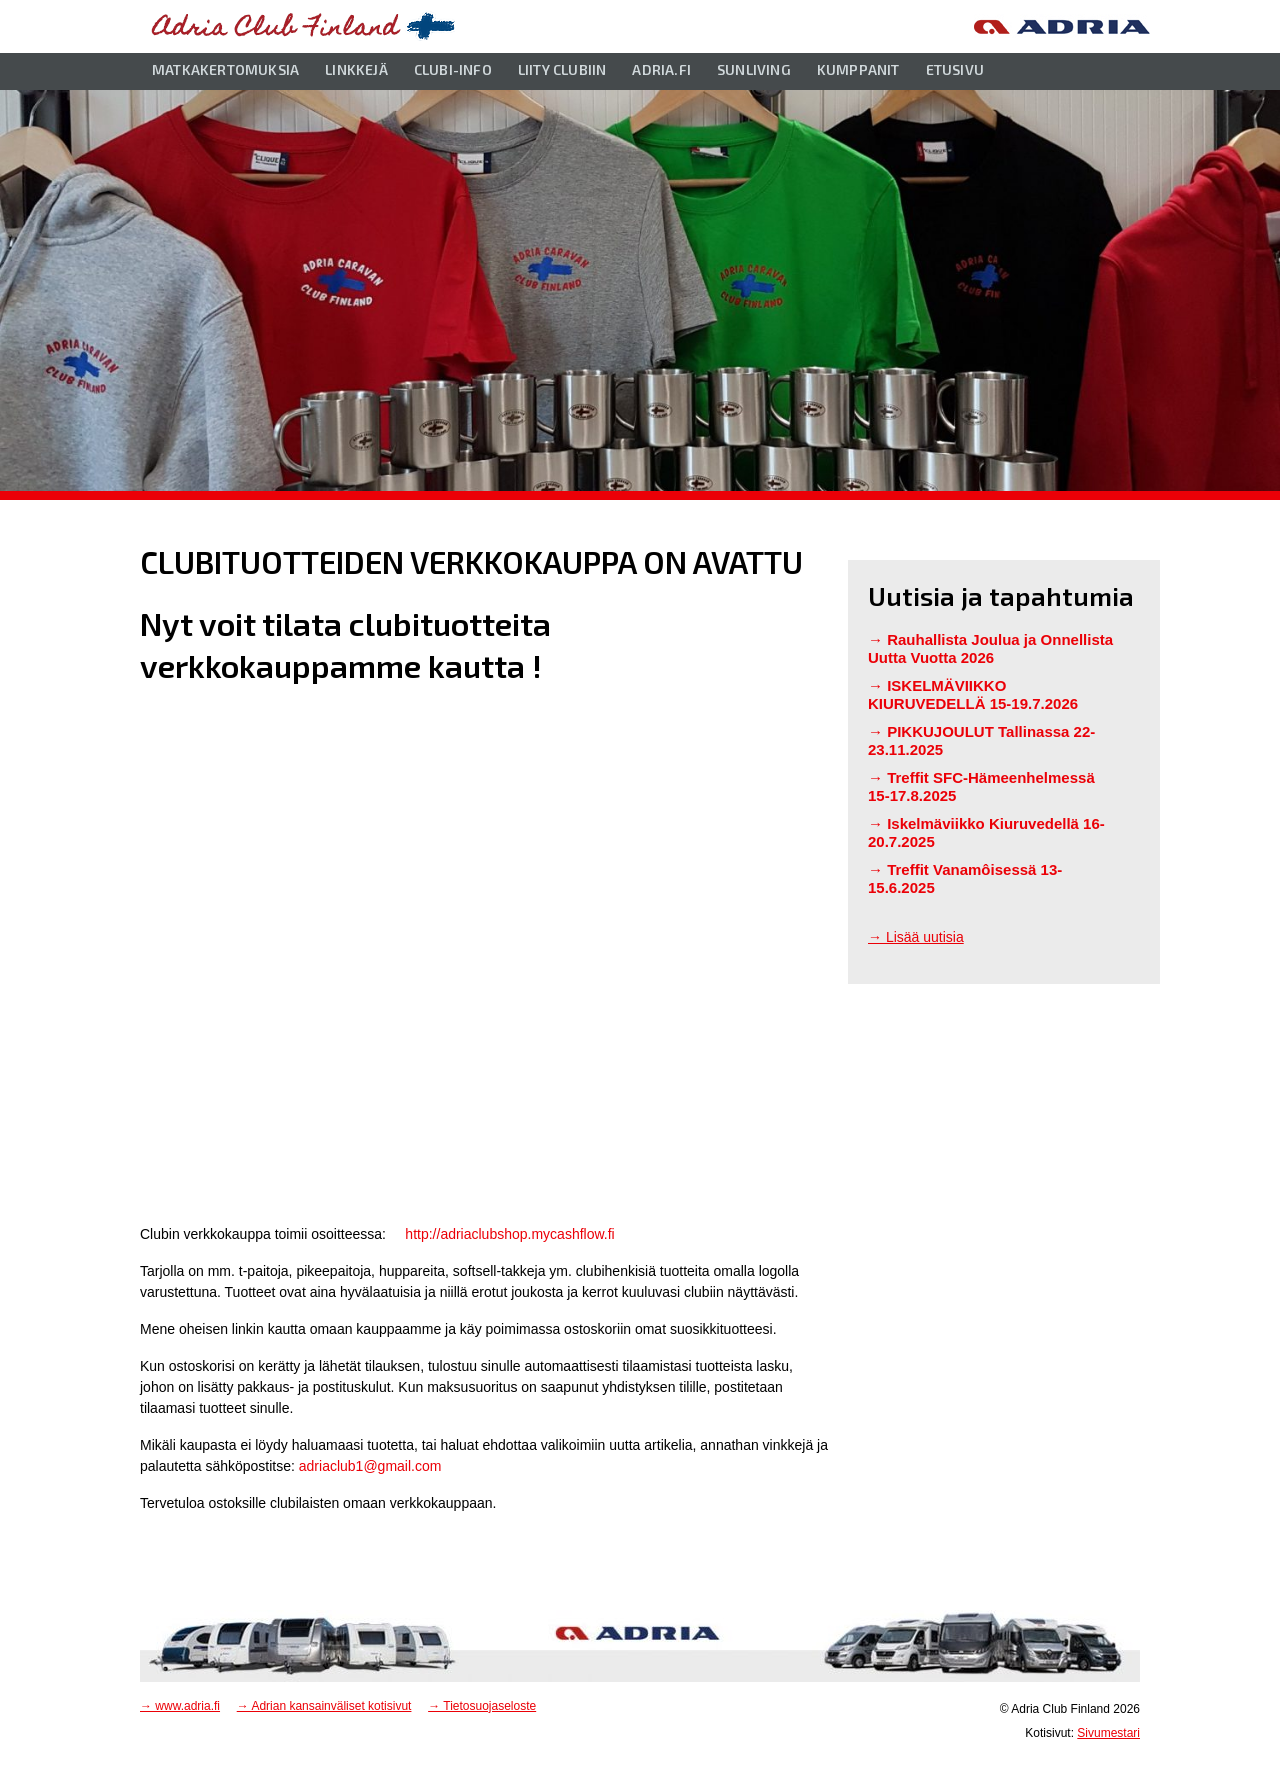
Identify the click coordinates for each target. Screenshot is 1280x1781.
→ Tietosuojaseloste (482, 1706)
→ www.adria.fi (180, 1706)
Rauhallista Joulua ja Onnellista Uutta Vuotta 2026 (990, 648)
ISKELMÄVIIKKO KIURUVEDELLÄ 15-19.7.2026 (973, 694)
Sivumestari (1108, 1733)
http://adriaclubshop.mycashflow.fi (509, 1234)
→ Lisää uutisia (916, 937)
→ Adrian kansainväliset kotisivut (324, 1706)
